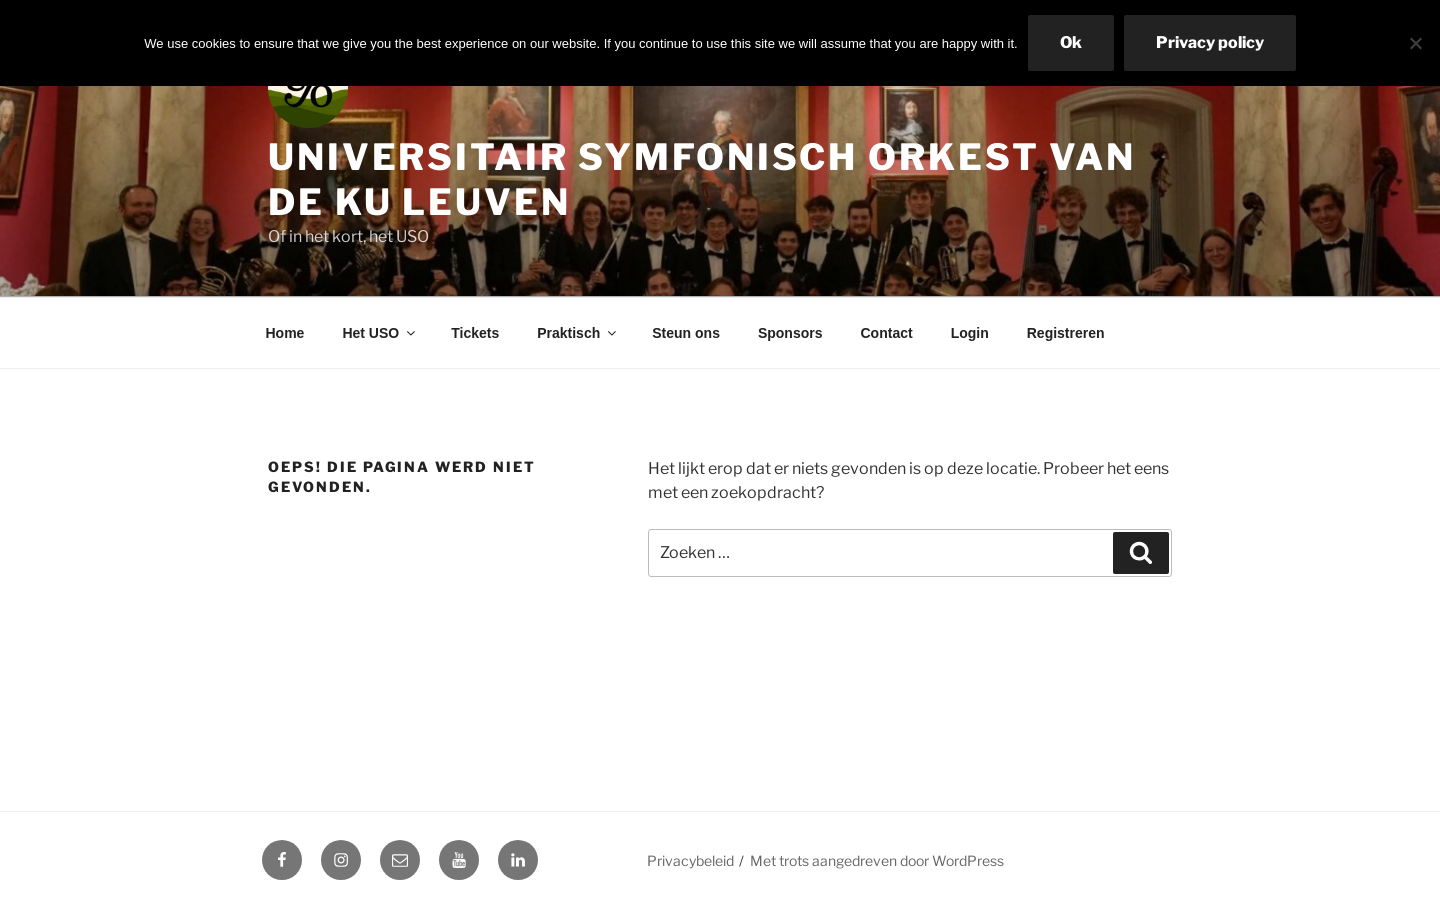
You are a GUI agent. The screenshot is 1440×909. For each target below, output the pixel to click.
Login (970, 333)
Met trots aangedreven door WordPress (877, 860)
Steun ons (686, 333)
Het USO (380, 333)
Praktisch (578, 333)
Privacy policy (1210, 42)
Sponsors (790, 333)
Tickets (475, 333)
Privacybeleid (690, 860)
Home (285, 333)
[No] (1415, 43)
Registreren (1066, 333)
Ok (1071, 42)
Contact (887, 333)
